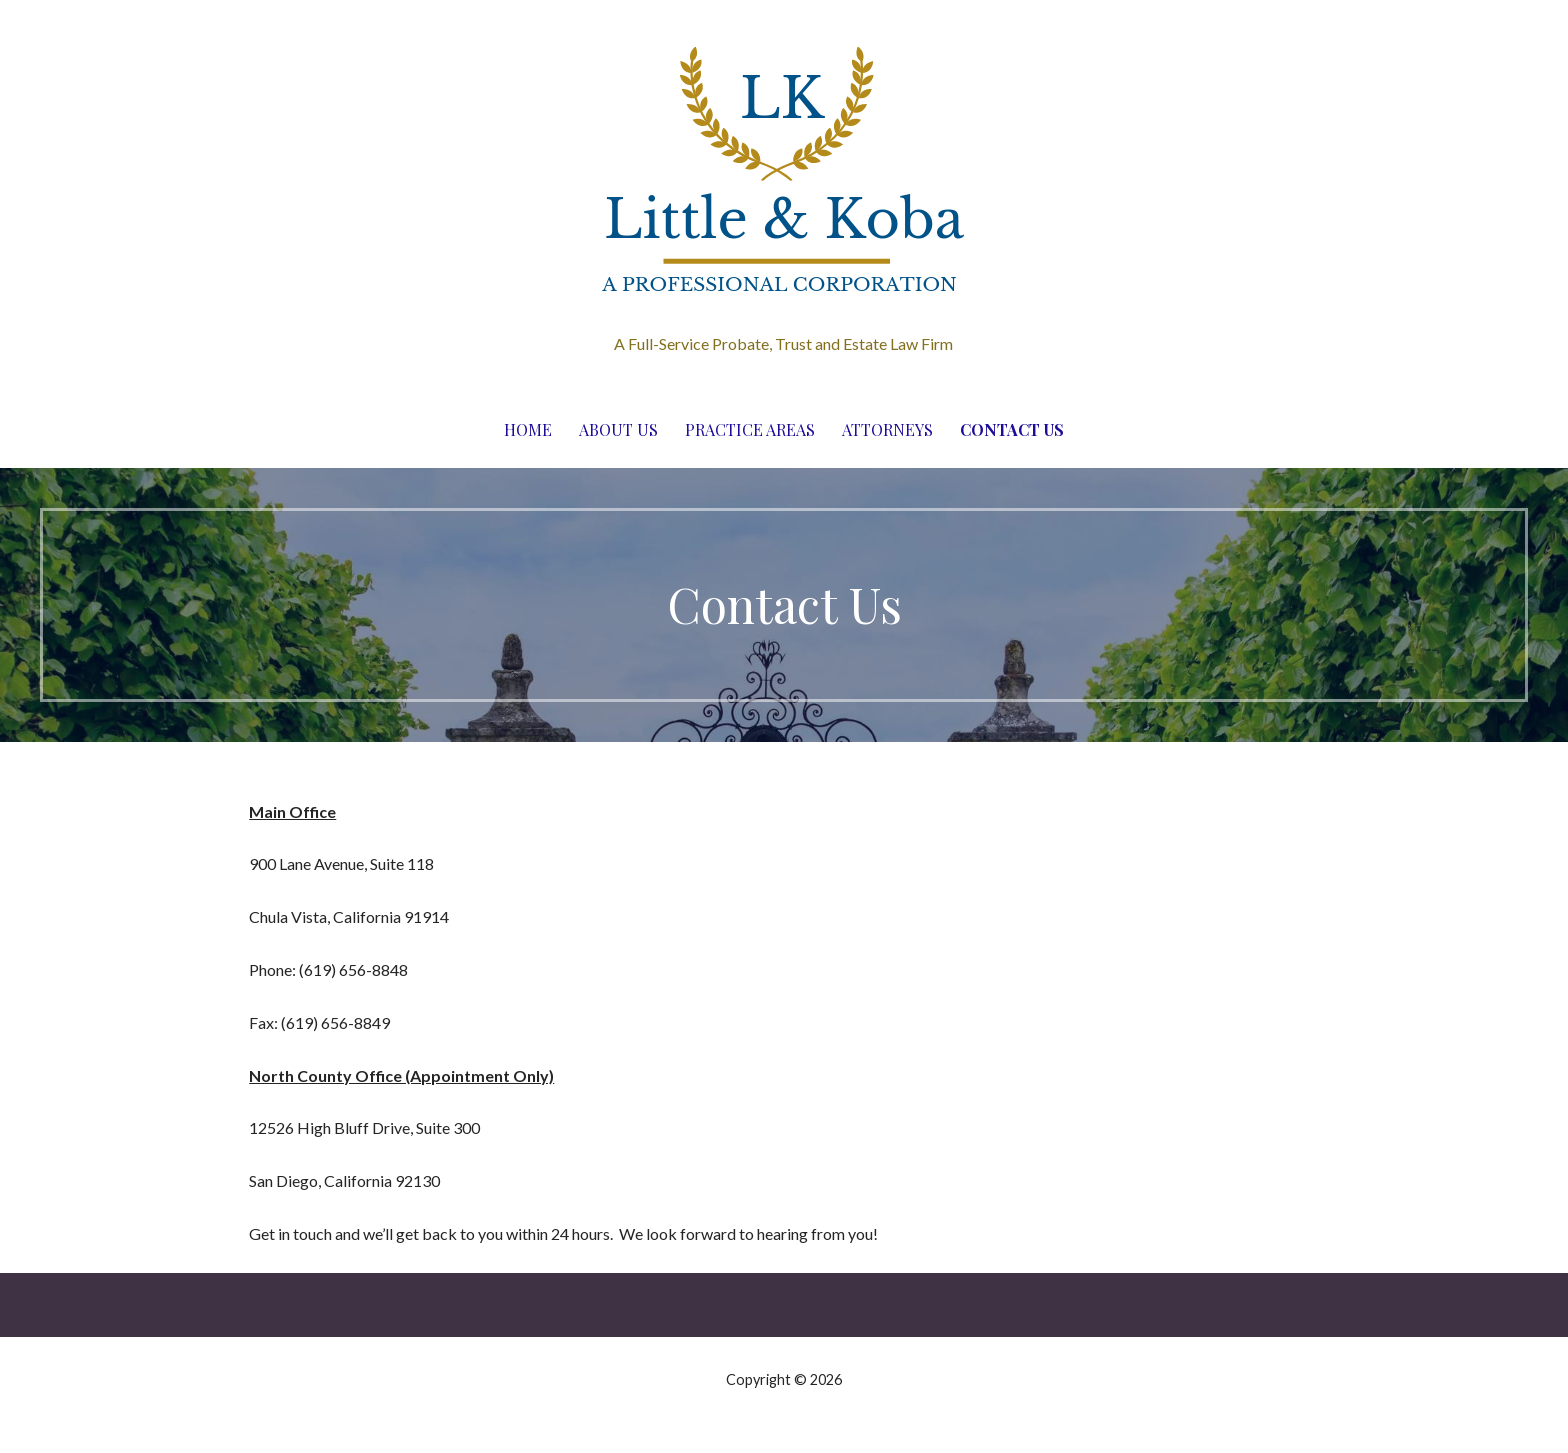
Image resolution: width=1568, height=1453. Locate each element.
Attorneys (887, 429)
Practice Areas (750, 429)
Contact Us (1012, 429)
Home (528, 429)
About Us (618, 429)
